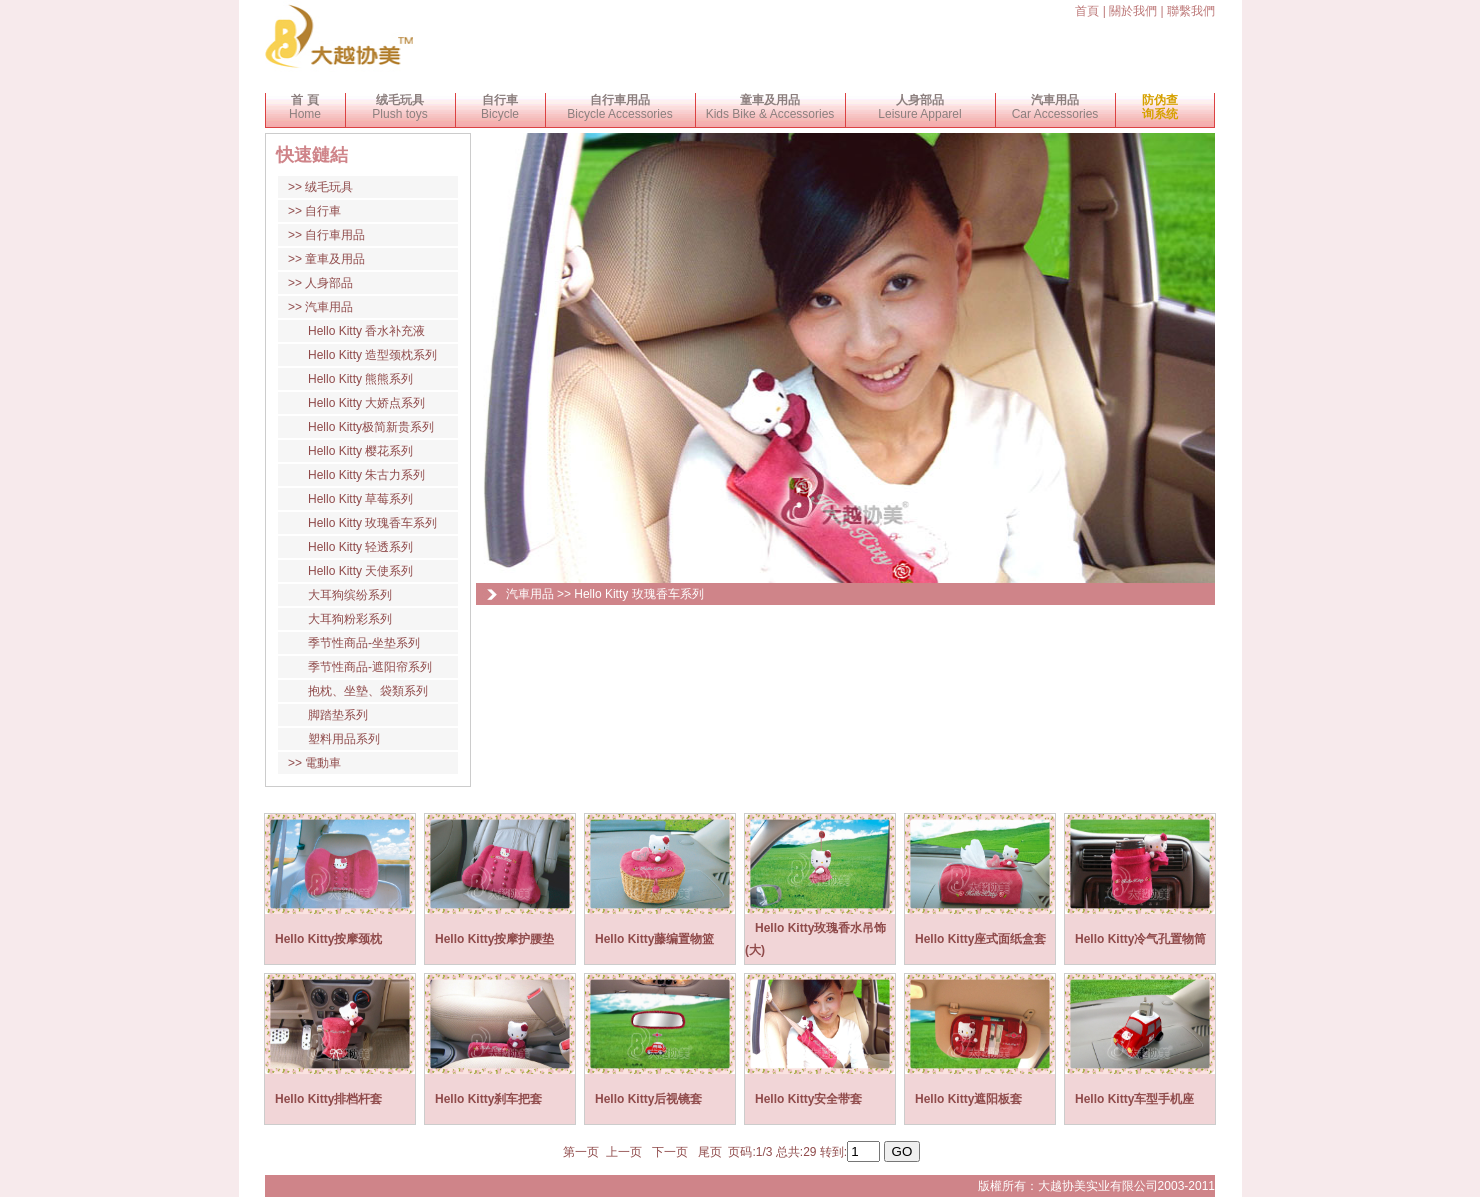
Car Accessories (1055, 107)
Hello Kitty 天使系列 (360, 571)
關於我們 (1133, 11)
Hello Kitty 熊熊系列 (360, 379)
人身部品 (329, 283)
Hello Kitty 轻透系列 (360, 547)
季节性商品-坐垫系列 (364, 643)
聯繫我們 (1191, 11)
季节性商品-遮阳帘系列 (370, 667)
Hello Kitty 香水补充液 (366, 331)
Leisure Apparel (919, 107)
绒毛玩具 (329, 187)
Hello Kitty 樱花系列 (360, 451)
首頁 (1087, 11)
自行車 (323, 211)
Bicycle (500, 107)
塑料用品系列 (344, 739)
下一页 (671, 1152)
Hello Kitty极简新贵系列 (371, 427)
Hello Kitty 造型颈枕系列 (372, 355)
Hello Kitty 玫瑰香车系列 (372, 523)
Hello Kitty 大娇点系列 (366, 403)
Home (305, 107)
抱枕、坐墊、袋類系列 (368, 691)
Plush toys (399, 107)
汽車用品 (329, 307)
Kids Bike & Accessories (770, 107)
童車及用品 (335, 259)
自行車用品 (335, 235)
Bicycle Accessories (619, 107)
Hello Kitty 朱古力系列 (366, 475)
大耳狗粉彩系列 (350, 619)
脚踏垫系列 (338, 715)
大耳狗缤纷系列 (350, 595)
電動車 (323, 763)
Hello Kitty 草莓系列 (360, 499)
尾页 (709, 1152)
